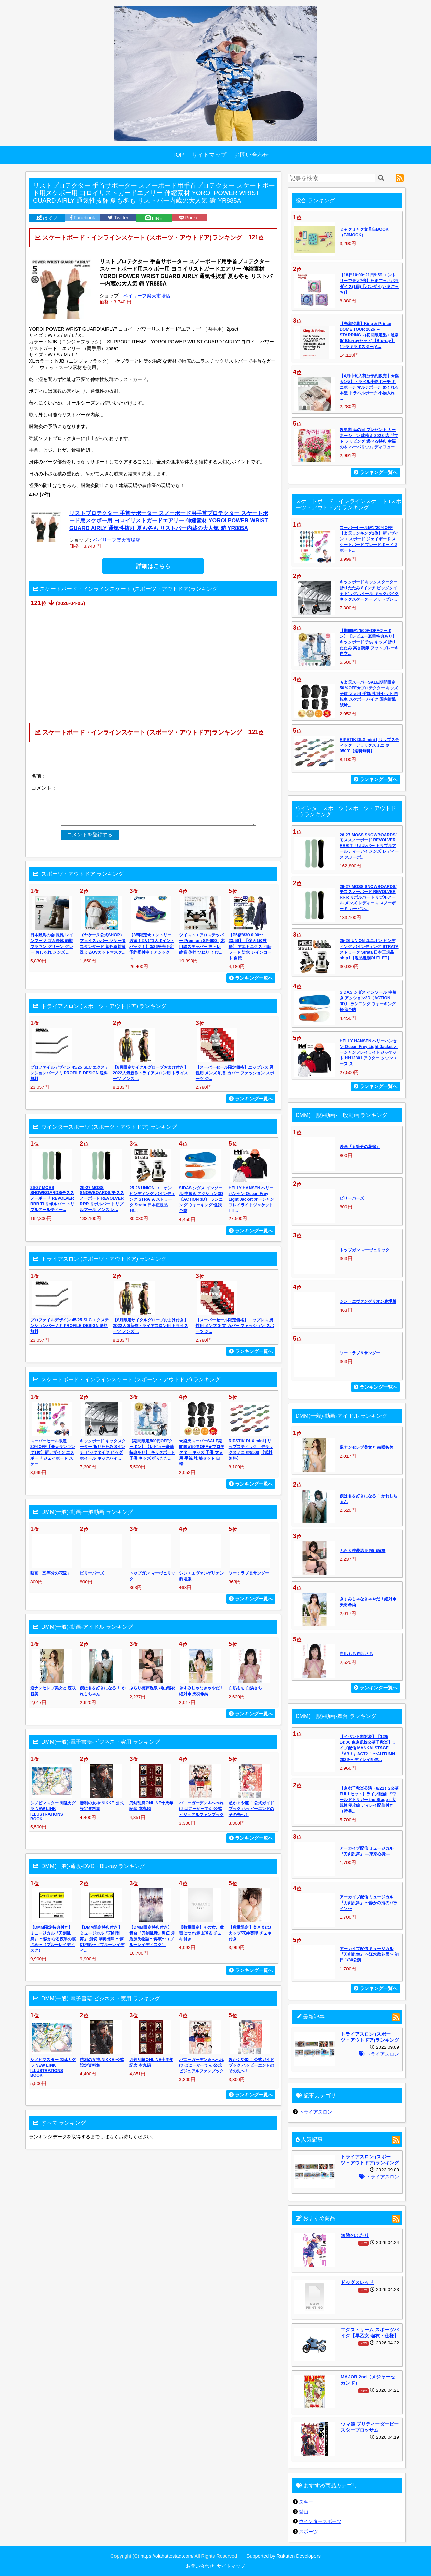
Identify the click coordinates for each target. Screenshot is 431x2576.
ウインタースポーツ (320, 2521)
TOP (178, 155)
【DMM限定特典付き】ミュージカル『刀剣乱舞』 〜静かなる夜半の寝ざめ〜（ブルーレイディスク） (53, 1939)
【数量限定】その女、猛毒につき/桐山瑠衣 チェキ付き (201, 1933)
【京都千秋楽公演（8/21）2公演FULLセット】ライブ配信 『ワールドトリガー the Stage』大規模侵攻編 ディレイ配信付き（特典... (369, 1800)
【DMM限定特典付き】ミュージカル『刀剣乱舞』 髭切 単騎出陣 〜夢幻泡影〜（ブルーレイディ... (102, 1939)
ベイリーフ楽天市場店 (146, 295)
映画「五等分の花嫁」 (50, 1573)
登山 (303, 2511)
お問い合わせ (251, 155)
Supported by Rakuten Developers (283, 2556)
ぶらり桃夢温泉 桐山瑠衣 (152, 1688)
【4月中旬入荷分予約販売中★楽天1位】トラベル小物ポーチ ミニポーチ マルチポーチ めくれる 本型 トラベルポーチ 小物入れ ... (369, 387)
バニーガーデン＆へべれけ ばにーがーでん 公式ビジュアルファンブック (201, 1809)
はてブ (46, 218)
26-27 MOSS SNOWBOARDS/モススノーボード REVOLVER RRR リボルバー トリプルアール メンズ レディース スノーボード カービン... (368, 897)
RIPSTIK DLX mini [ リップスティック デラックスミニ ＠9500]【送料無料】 (369, 745)
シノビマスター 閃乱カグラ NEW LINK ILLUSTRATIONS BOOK (53, 1811)
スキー (306, 2502)
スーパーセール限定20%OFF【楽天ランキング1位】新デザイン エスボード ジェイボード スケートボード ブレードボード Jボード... (369, 539)
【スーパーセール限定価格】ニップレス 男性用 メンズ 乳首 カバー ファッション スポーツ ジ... (235, 1073)
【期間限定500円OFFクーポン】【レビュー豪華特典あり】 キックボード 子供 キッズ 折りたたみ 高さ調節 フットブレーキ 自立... (369, 642)
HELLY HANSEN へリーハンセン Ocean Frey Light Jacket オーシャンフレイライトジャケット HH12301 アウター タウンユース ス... (369, 1052)
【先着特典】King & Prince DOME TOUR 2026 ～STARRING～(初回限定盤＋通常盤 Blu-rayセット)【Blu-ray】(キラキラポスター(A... (369, 335)
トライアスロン (379, 2054)
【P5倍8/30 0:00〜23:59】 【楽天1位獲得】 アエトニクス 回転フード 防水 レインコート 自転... (250, 946)
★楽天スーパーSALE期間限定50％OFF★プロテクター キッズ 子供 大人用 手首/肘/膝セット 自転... (201, 1452)
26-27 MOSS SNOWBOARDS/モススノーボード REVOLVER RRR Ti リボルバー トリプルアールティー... (52, 1198)
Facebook (82, 217)
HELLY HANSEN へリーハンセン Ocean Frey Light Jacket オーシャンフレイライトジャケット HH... (251, 1199)
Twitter (118, 217)
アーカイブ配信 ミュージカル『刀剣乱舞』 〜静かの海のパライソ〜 (368, 1903)
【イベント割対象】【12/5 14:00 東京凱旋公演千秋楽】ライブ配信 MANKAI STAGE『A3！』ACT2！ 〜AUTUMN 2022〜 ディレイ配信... (368, 1748)
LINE (154, 218)
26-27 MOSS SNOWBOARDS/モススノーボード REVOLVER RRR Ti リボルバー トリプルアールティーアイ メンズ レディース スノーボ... (369, 846)
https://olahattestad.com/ (167, 2556)
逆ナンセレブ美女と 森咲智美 (366, 1447)
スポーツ (308, 2531)
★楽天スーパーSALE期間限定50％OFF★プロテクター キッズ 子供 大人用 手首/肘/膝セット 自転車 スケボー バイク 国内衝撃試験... (369, 694)
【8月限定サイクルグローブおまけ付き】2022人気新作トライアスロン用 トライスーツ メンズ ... (150, 1073)
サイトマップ (209, 155)
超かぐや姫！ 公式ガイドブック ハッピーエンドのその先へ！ (251, 1809)
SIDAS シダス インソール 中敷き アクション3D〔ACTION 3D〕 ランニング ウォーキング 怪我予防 (201, 1199)
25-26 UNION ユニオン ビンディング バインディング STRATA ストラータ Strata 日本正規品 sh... (152, 1199)
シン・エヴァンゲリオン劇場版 (368, 1301)
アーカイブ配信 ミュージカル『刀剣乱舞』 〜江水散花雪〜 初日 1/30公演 (369, 1954)
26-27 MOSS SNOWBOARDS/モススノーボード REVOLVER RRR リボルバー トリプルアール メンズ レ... (102, 1198)
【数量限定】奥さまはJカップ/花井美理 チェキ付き (250, 1933)
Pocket (189, 217)
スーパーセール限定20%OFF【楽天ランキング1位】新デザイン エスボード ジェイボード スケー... (52, 1452)
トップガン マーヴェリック (364, 1250)
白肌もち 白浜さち (245, 1688)
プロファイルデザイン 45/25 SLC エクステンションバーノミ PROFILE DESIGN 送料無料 (69, 1073)
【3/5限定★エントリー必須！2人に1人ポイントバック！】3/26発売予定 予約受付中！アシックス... (151, 946)
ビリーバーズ (92, 1573)
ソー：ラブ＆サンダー (249, 1573)
